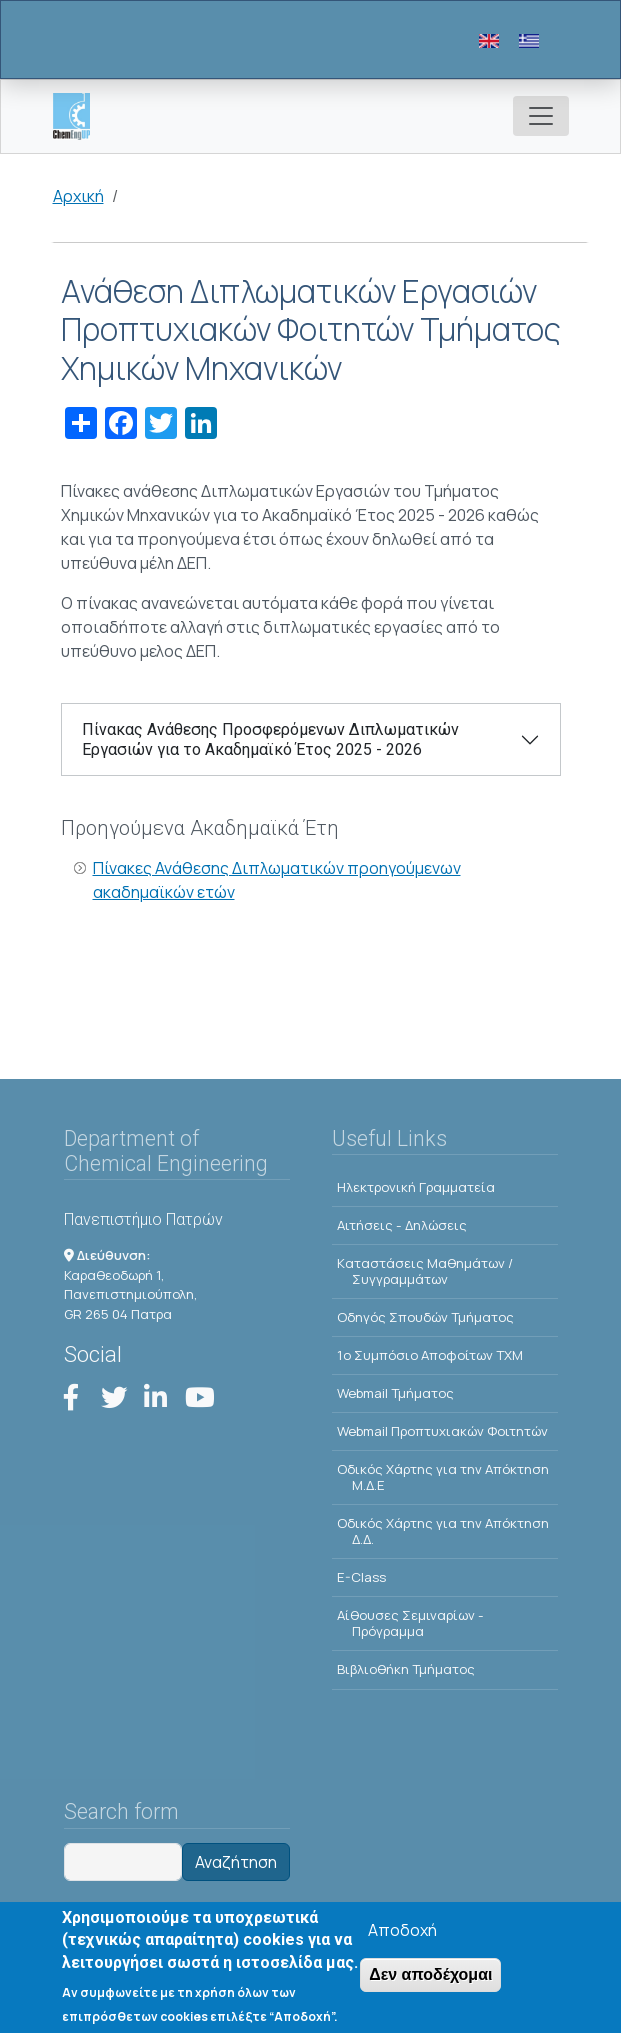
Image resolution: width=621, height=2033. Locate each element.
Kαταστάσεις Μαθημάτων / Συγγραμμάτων (425, 1271)
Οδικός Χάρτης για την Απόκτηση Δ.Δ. (443, 1531)
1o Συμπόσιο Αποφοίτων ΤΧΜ (430, 1355)
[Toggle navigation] (541, 116)
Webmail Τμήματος (395, 1393)
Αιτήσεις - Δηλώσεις (402, 1225)
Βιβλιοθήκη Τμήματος (406, 1669)
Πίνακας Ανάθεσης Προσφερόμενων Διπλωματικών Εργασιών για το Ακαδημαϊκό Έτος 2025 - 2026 (270, 739)
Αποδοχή (402, 1935)
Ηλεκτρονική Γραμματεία (416, 1187)
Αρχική (78, 196)
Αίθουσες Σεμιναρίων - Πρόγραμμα (410, 1623)
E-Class (361, 1577)
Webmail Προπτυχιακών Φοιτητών (442, 1431)
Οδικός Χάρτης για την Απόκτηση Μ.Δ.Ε (443, 1477)
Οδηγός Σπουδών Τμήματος (425, 1317)
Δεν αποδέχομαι (430, 1979)
